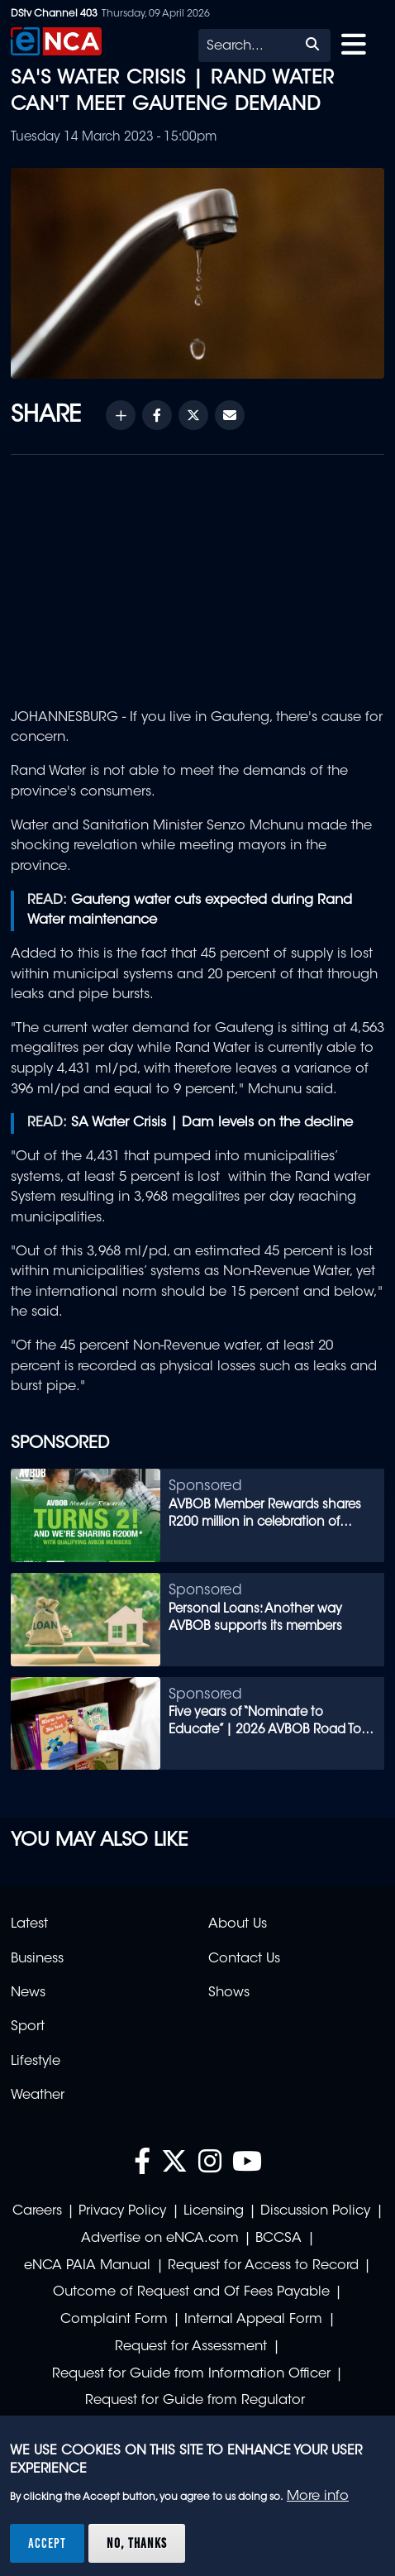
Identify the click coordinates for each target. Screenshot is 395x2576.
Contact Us (244, 1959)
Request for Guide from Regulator (195, 2400)
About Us (237, 1924)
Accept (47, 2543)
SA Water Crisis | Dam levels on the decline (212, 1123)
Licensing (213, 2211)
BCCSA (278, 2238)
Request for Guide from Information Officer (191, 2374)
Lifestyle (35, 2061)
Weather (37, 2095)
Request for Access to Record (263, 2266)
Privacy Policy (122, 2211)
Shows (229, 1993)
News (28, 1993)
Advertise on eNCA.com (160, 2238)
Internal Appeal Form (253, 2319)
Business (37, 1959)
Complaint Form (114, 2319)
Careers (37, 2211)
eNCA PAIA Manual (87, 2266)
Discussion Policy (315, 2211)
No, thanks (137, 2543)
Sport (28, 2027)
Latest (29, 1924)
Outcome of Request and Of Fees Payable (191, 2292)
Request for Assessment (191, 2347)
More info (318, 2496)
